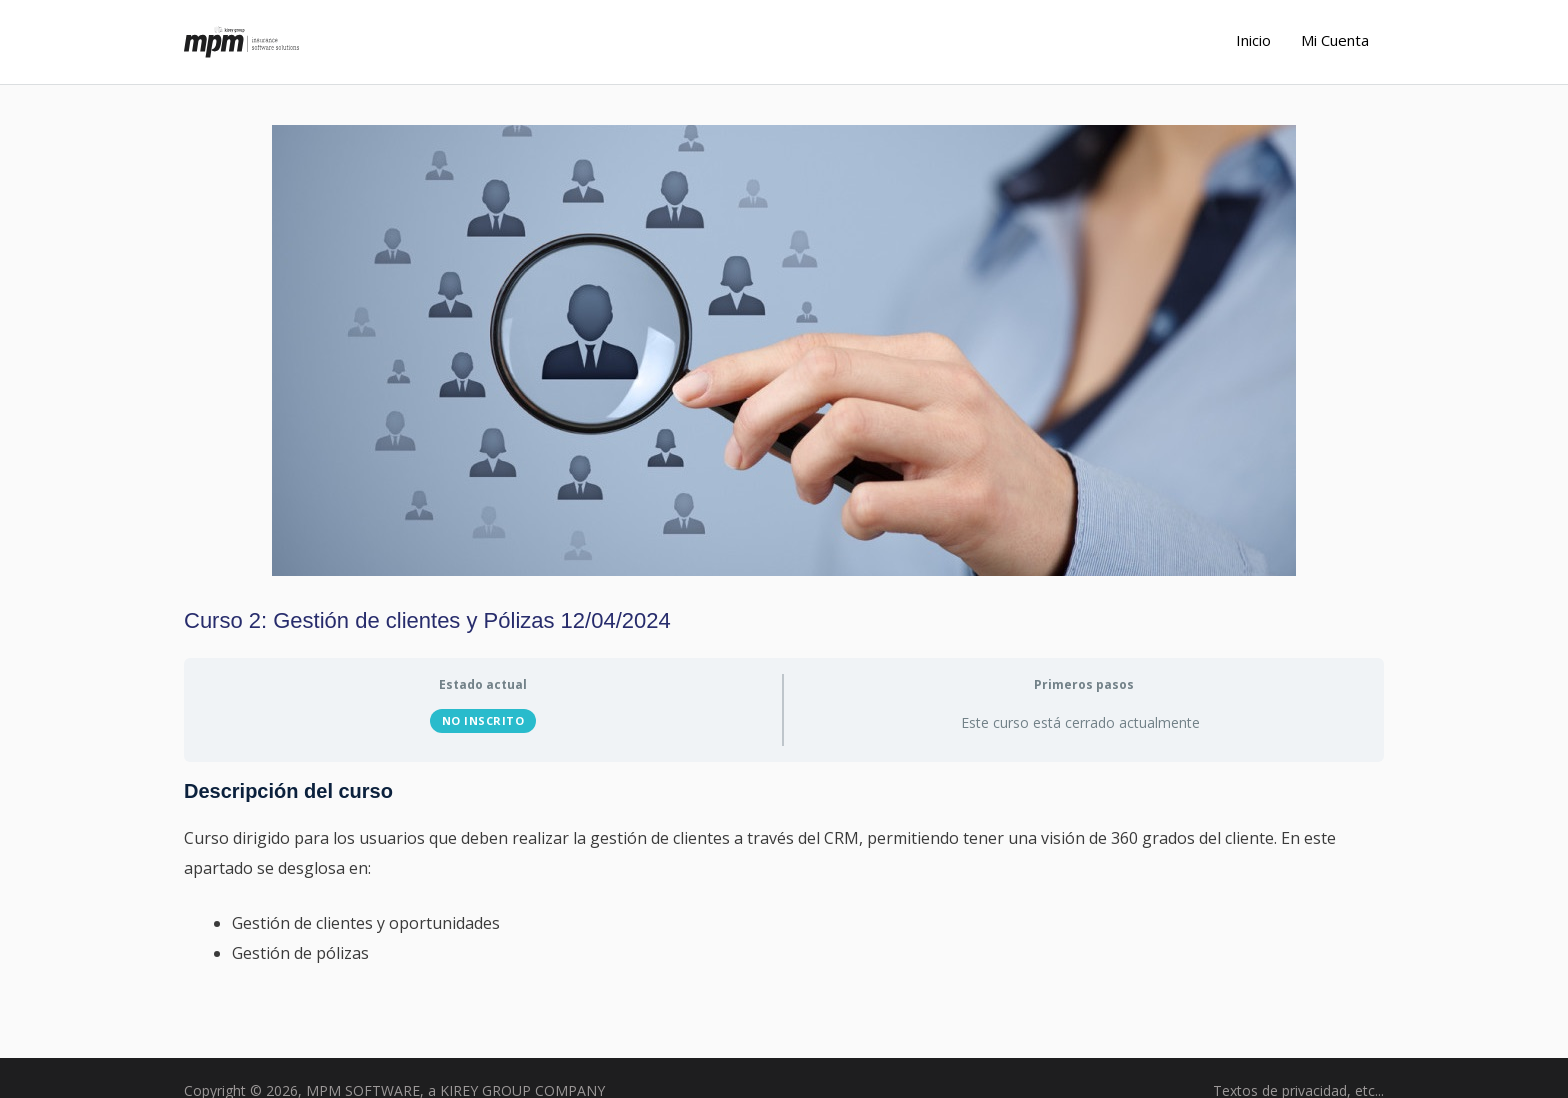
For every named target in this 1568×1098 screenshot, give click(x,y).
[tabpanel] (784, 887)
